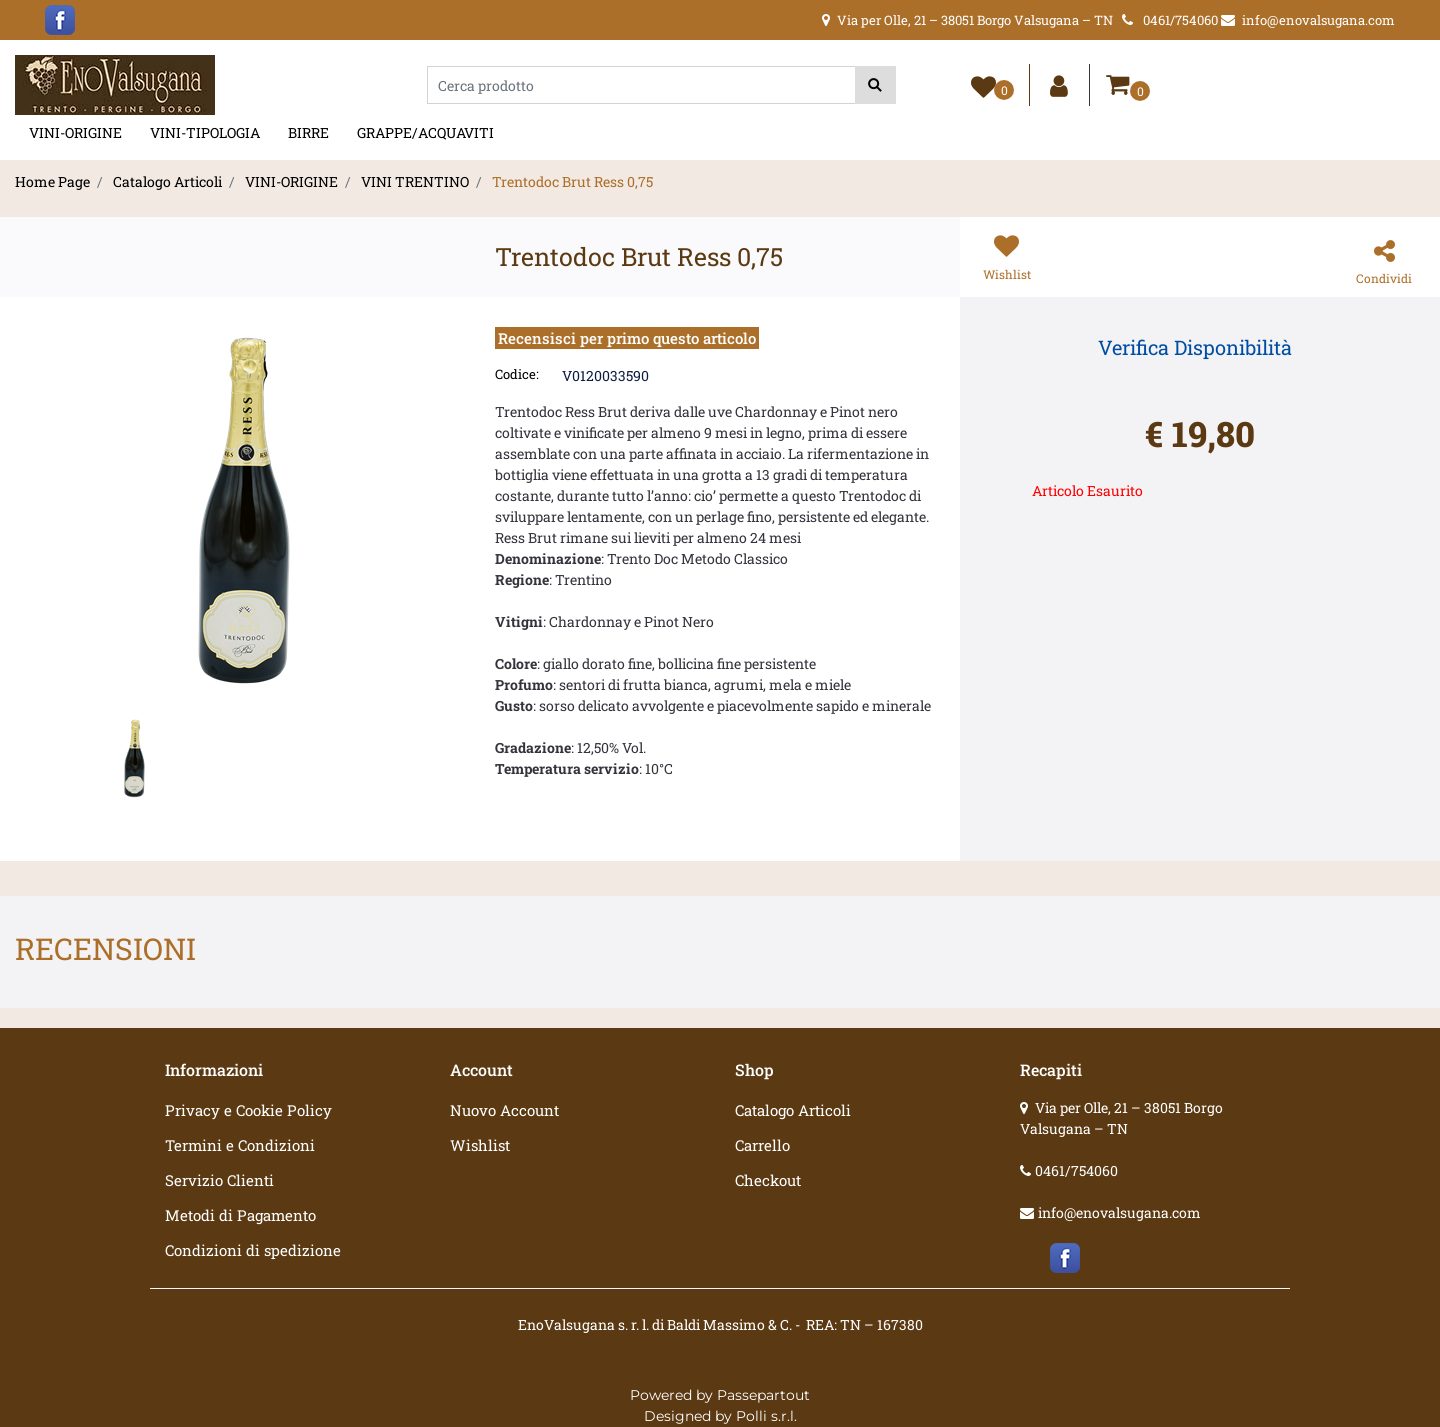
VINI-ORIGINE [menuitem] (75, 132)
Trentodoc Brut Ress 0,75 (572, 181)
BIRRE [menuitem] (308, 132)
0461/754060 (1076, 1170)
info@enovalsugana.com (1119, 1212)
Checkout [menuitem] (768, 1180)
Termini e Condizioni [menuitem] (240, 1145)
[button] (875, 85)
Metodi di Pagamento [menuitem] (240, 1215)
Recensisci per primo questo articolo (627, 338)
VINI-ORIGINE (291, 181)
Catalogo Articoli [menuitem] (793, 1110)
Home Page (52, 181)
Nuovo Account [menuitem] (504, 1110)
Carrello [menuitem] (762, 1145)
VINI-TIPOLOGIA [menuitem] (205, 132)
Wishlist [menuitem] (480, 1145)
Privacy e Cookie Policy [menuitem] (248, 1110)
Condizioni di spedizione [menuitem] (253, 1250)
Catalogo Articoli (167, 181)
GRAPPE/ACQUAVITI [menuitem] (425, 132)
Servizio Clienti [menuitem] (219, 1180)
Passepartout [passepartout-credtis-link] (763, 1395)
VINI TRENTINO (415, 181)
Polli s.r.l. (766, 1416)
